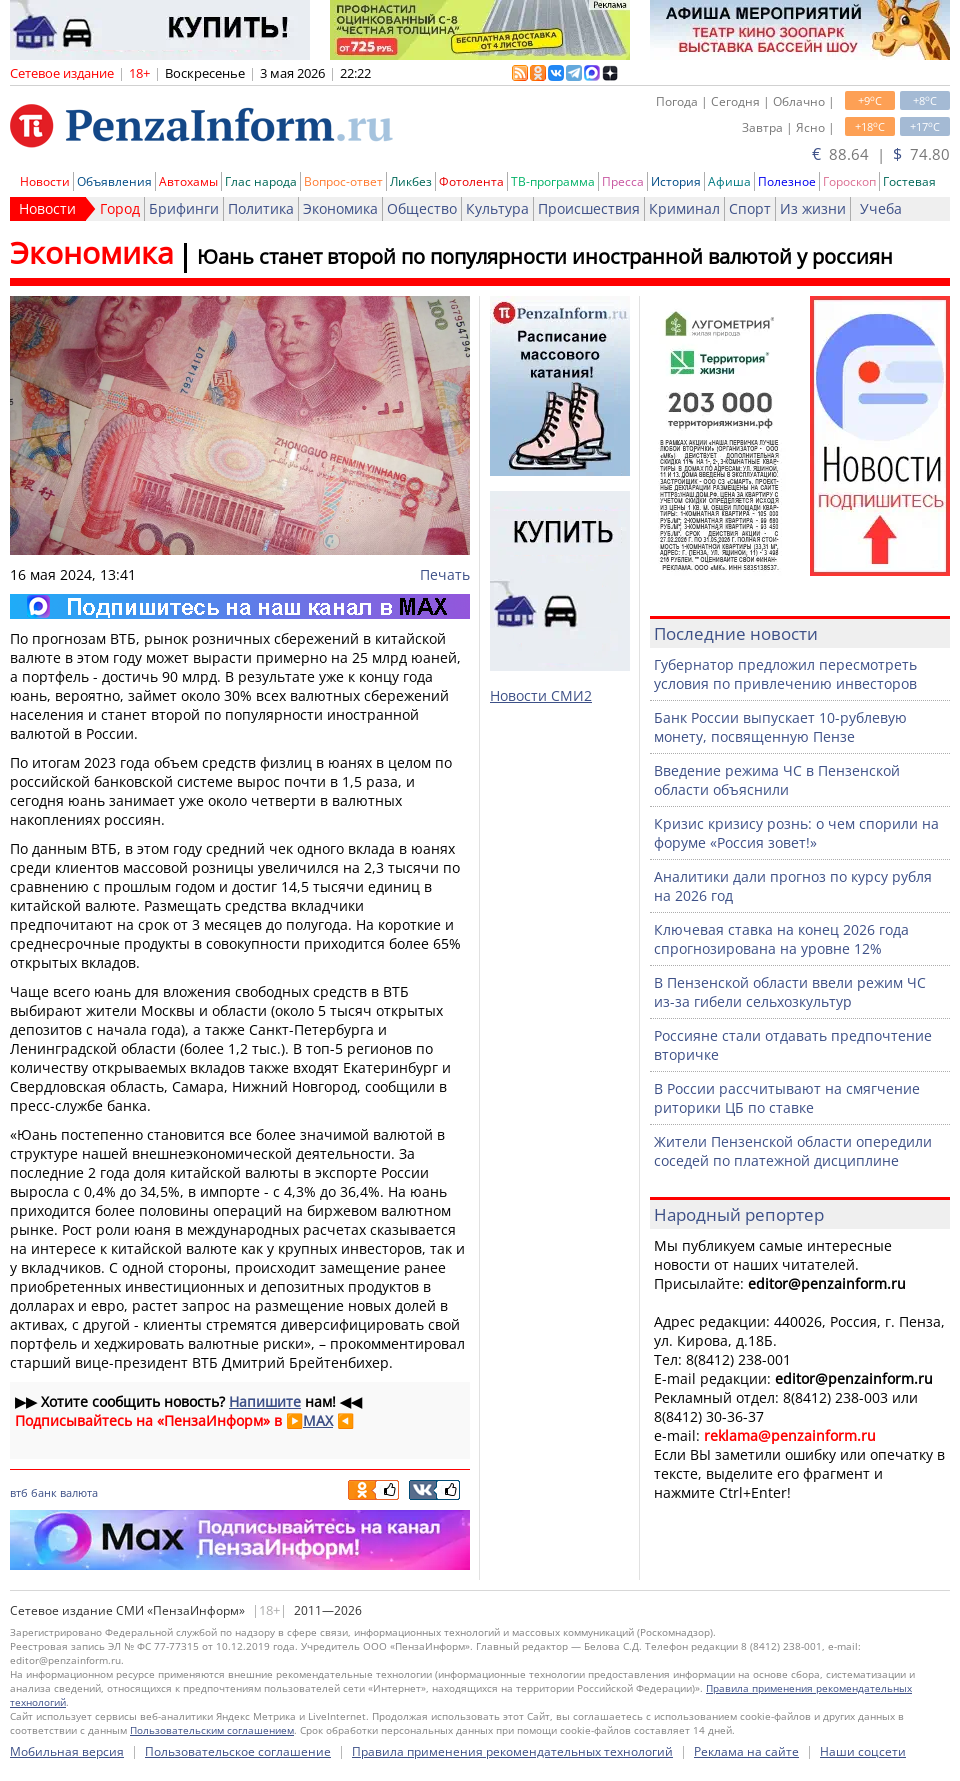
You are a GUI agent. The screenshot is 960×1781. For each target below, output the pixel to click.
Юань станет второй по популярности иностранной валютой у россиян (545, 256)
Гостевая (909, 181)
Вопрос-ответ (343, 181)
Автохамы (188, 181)
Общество (422, 208)
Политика (261, 208)
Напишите (265, 1401)
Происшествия (589, 208)
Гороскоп (849, 181)
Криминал (684, 208)
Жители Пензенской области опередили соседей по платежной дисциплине (793, 1151)
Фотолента (471, 181)
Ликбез (411, 181)
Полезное (787, 181)
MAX (318, 1420)
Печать (445, 574)
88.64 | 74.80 (881, 154)
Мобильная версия (67, 1751)
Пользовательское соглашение (238, 1751)
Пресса (623, 181)
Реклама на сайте (746, 1751)
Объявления (114, 181)
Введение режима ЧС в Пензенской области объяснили (777, 780)
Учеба (881, 208)
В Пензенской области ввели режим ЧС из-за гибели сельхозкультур (790, 992)
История (676, 181)
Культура (497, 208)
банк (44, 1492)
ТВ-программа (553, 181)
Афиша (729, 181)
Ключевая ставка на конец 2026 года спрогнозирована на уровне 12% (781, 939)
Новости (45, 181)
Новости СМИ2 (541, 695)
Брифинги (184, 208)
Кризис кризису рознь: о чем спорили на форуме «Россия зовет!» (796, 833)
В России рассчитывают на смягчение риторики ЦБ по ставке (787, 1098)
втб (19, 1492)
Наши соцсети (863, 1751)
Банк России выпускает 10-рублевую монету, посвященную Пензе (780, 727)
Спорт (750, 208)
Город (120, 208)
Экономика (340, 208)
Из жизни (813, 208)
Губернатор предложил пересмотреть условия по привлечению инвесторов (785, 674)
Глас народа (261, 181)
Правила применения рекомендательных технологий (512, 1751)
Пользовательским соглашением (212, 1730)
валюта (79, 1492)
